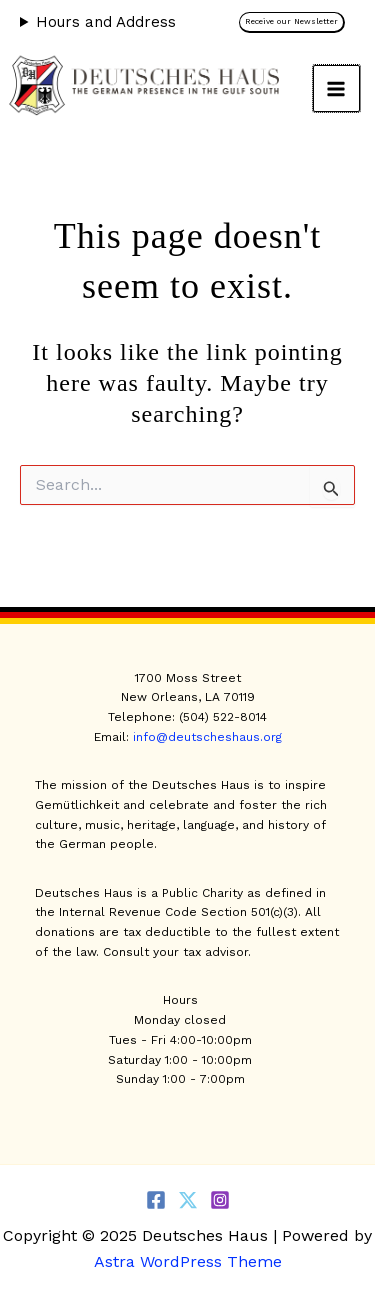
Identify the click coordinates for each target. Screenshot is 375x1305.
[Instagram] (220, 1200)
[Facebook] (156, 1200)
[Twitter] (188, 1200)
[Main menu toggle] (337, 89)
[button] (297, 22)
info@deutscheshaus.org (207, 737)
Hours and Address (106, 22)
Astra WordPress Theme (188, 1261)
